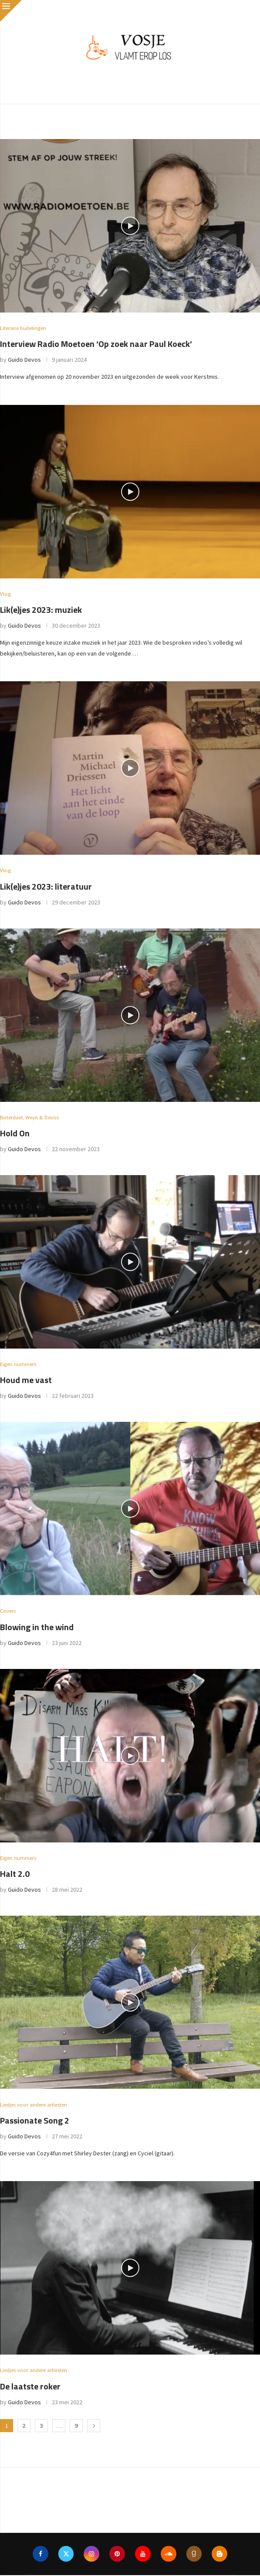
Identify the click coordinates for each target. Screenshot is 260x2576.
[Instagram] (91, 2554)
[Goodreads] (194, 2554)
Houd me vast (26, 1380)
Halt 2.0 (15, 1874)
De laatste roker (30, 2387)
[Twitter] (66, 2554)
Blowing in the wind (37, 1627)
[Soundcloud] (168, 2554)
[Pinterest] (117, 2554)
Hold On (15, 1133)
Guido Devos (24, 360)
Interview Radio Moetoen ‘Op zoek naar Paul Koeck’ (96, 344)
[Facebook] (40, 2554)
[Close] (11, 11)
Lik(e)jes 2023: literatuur (46, 886)
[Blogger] (220, 2554)
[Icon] (130, 226)
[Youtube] (143, 2554)
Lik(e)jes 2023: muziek (41, 609)
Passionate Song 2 (34, 2121)
